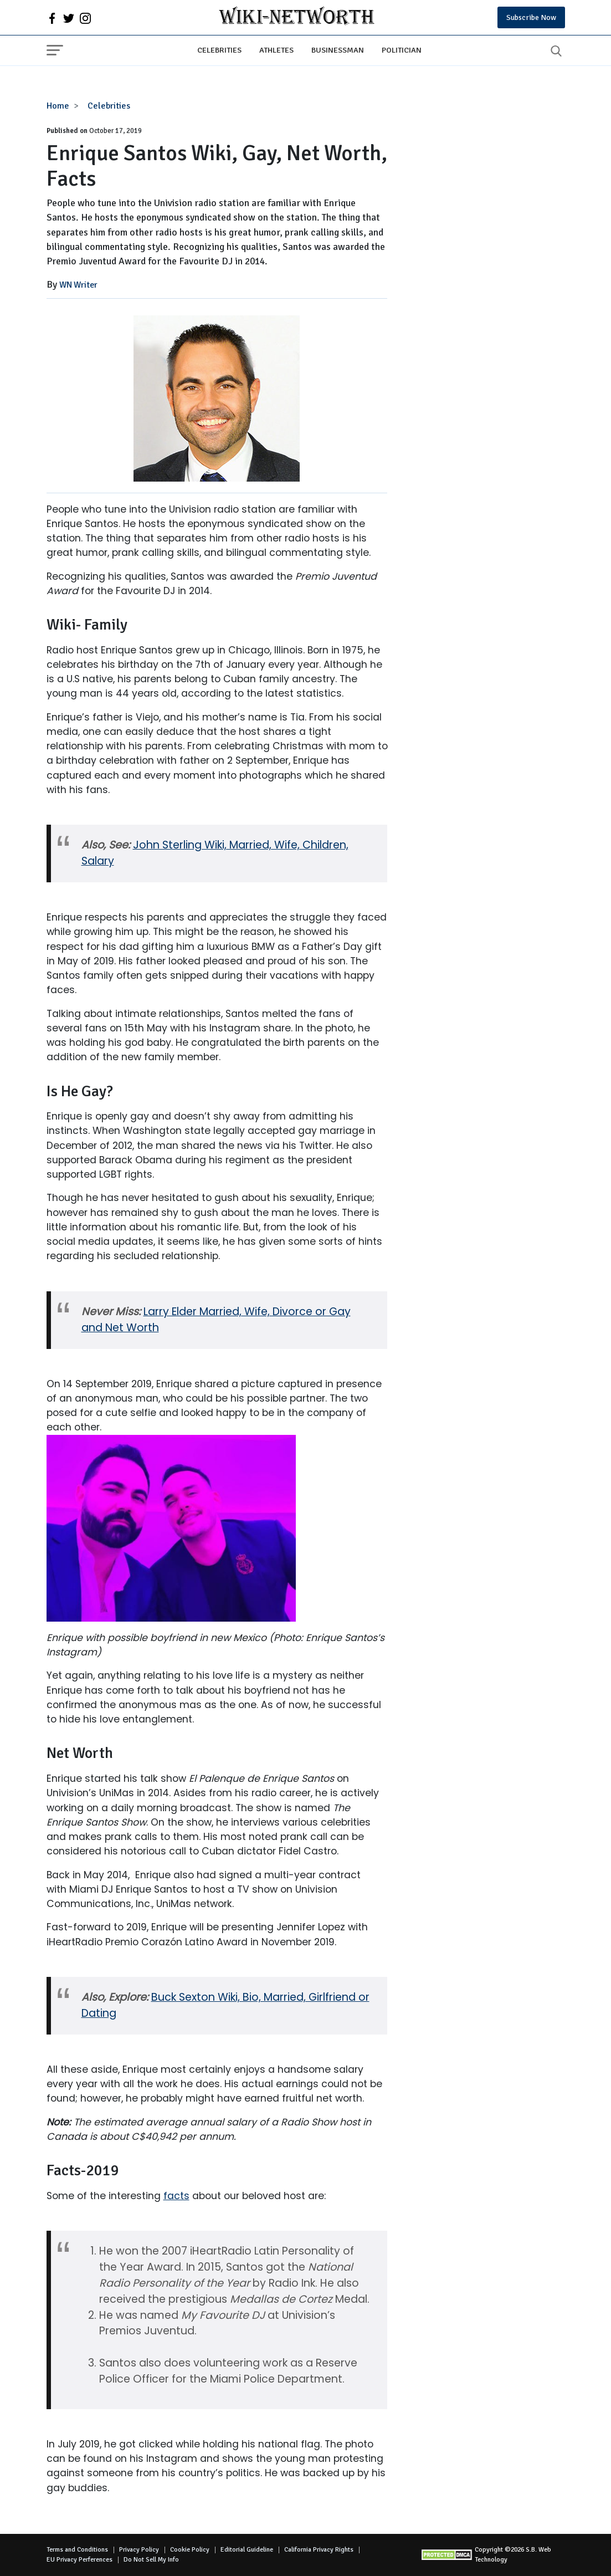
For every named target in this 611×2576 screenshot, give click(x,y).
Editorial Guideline (246, 2550)
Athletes (276, 50)
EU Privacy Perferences (79, 2559)
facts (176, 2195)
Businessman (337, 50)
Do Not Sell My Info (151, 2559)
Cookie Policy (189, 2550)
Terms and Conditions (77, 2550)
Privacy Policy (139, 2550)
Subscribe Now (531, 17)
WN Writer (78, 284)
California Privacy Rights (318, 2550)
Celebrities (219, 50)
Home (58, 105)
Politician (402, 50)
